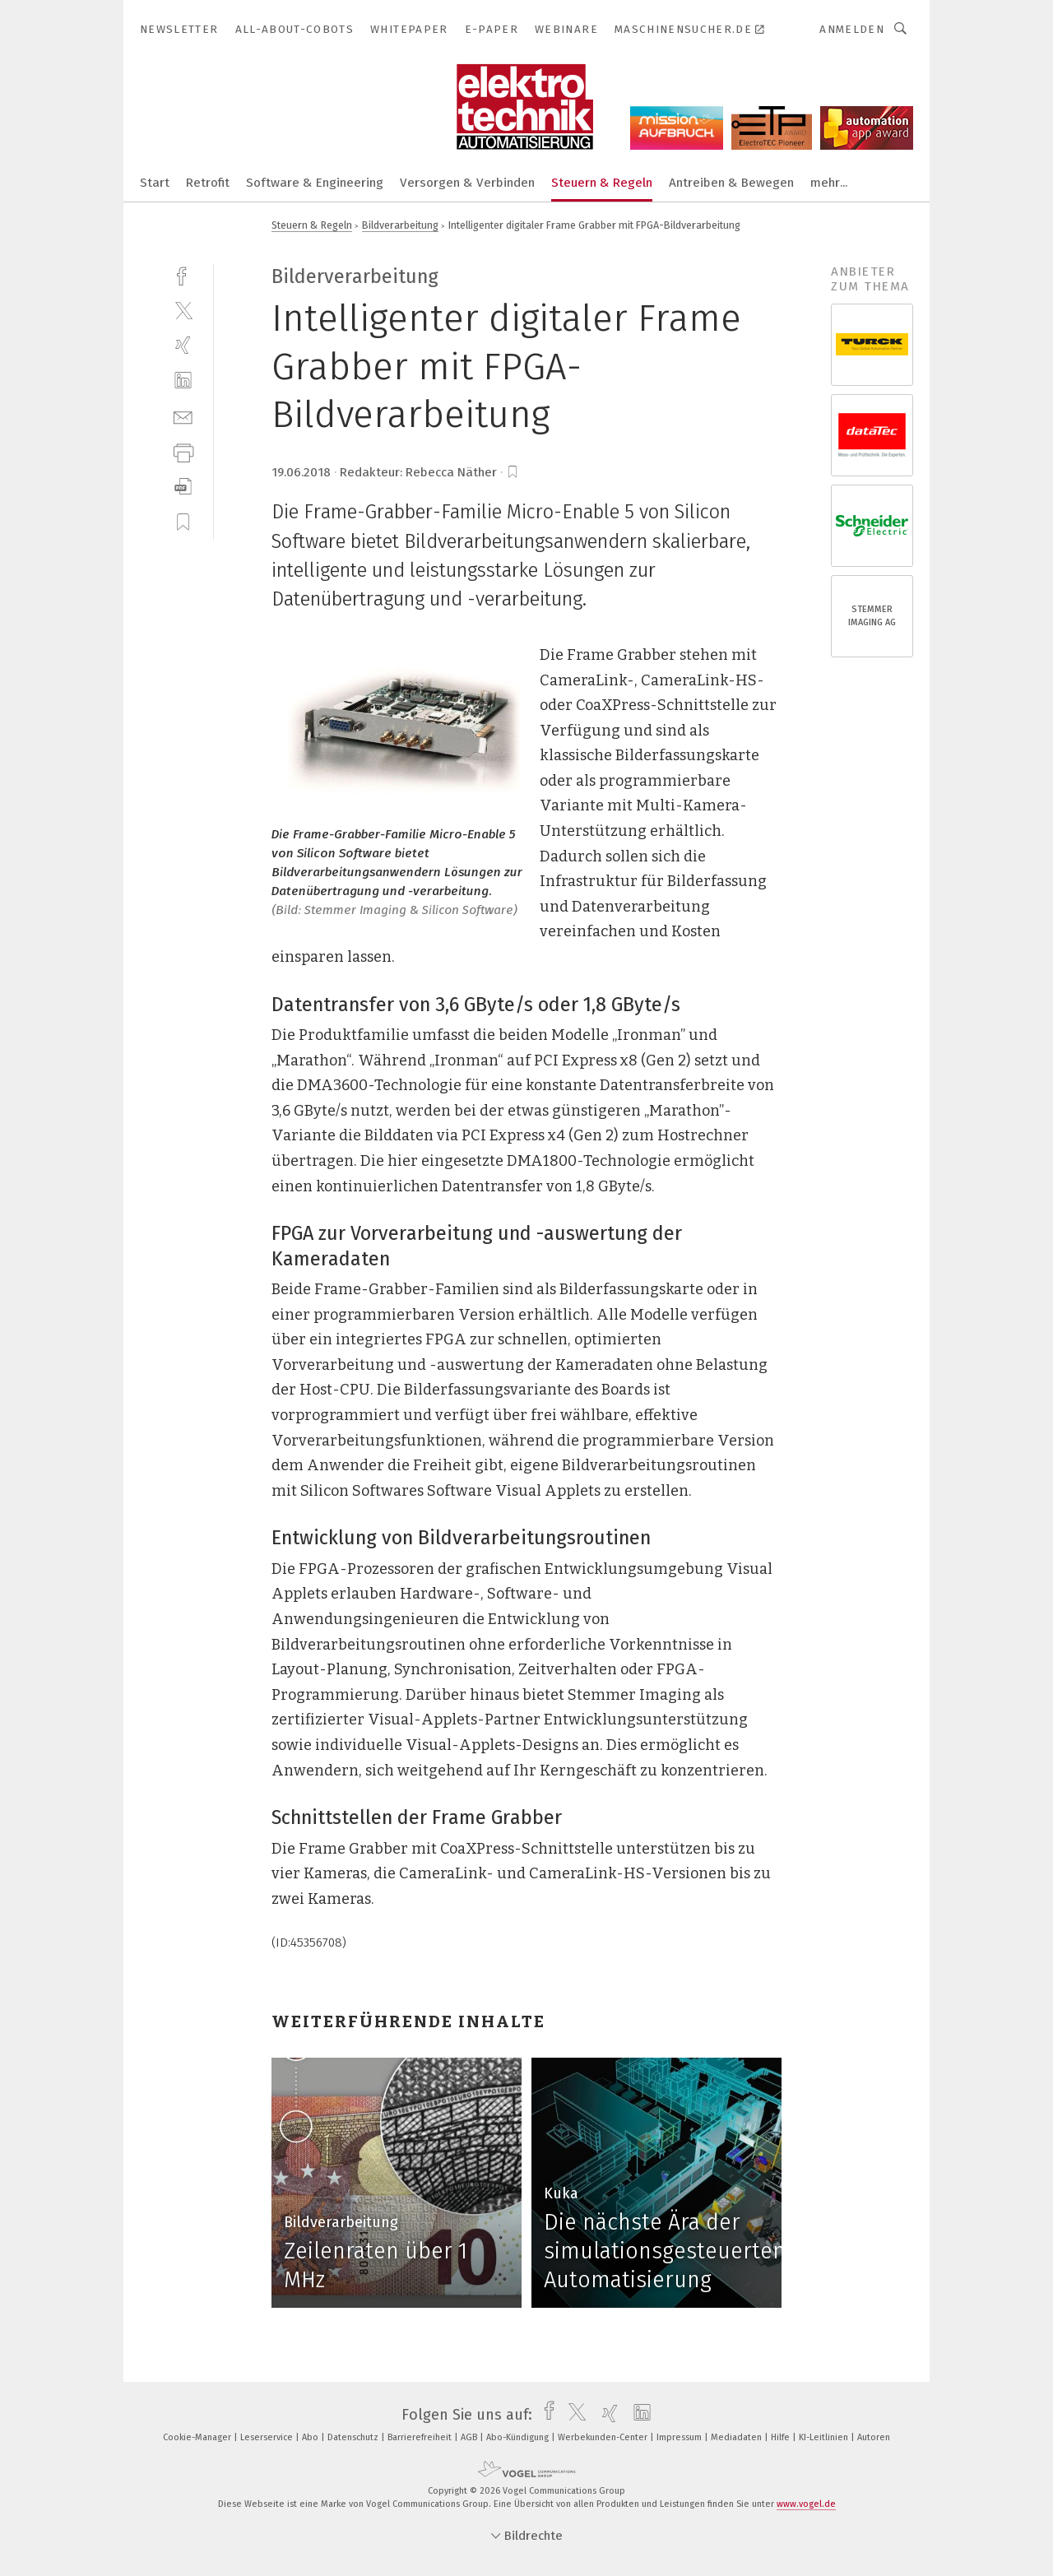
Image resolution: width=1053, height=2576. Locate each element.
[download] (183, 486)
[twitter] (183, 309)
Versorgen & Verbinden (467, 182)
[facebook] (183, 274)
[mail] (183, 416)
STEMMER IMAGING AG (872, 616)
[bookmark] (512, 472)
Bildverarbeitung (400, 225)
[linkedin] (183, 380)
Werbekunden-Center (604, 2437)
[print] (183, 451)
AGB (470, 2437)
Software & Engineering (314, 182)
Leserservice (267, 2437)
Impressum (680, 2437)
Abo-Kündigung (518, 2437)
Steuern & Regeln (601, 182)
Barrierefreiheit (420, 2437)
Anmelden (851, 29)
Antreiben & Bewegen (731, 182)
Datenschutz (354, 2437)
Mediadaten (737, 2437)
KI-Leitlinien (825, 2437)
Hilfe (781, 2437)
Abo (311, 2437)
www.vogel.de (806, 2504)
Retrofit (208, 182)
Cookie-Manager (198, 2437)
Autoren (873, 2437)
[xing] (183, 345)
